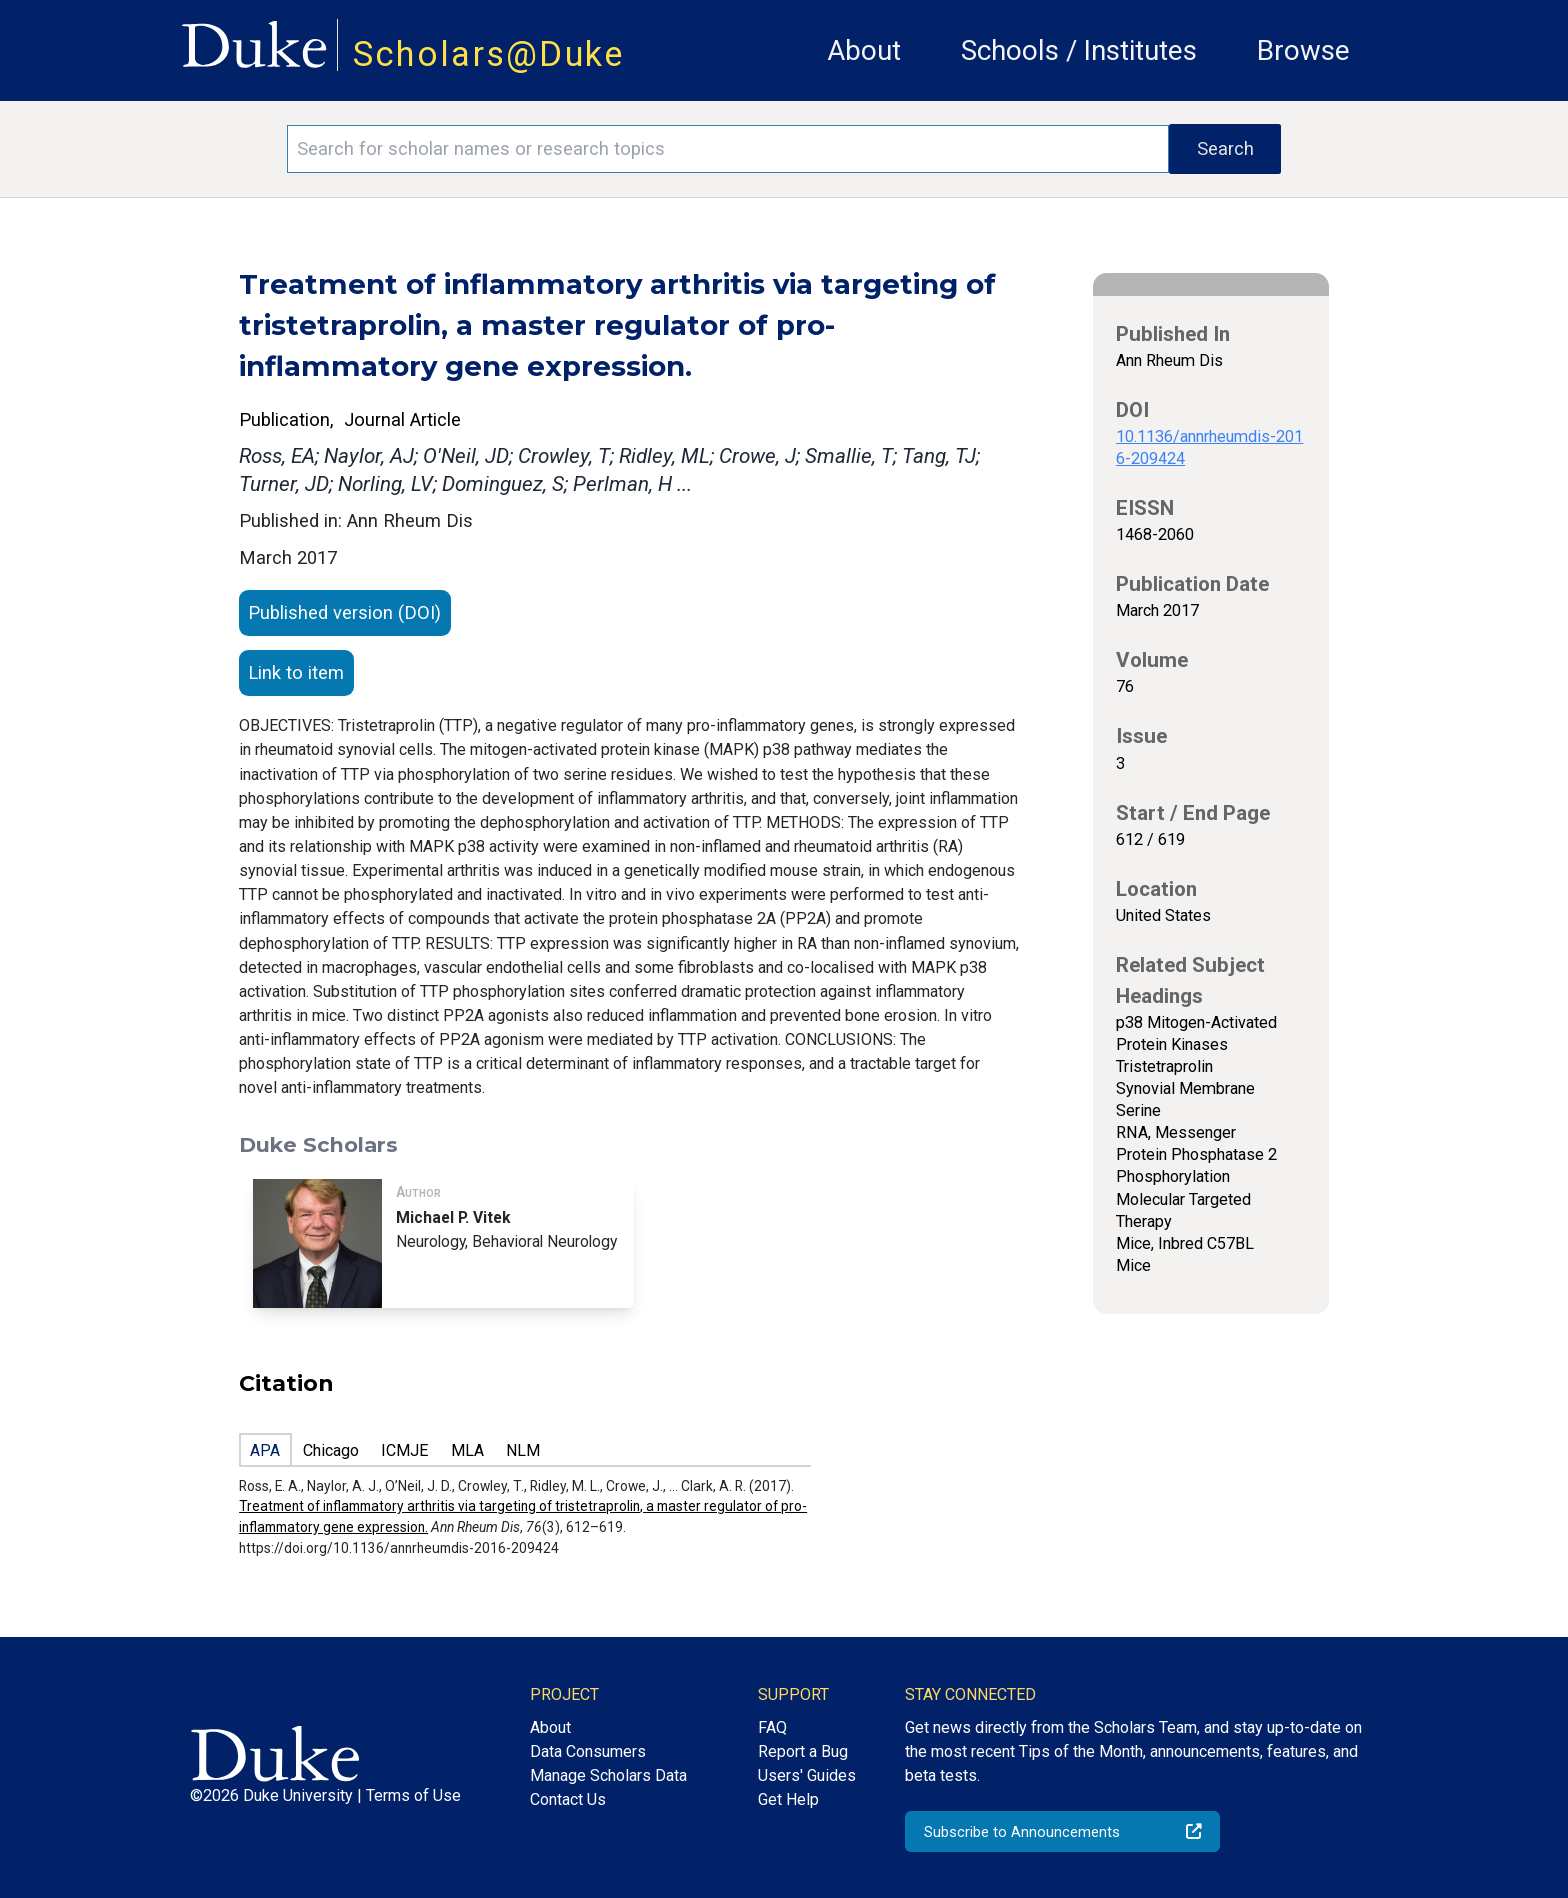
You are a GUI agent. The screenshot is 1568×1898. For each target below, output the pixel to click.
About (864, 50)
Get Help (788, 1799)
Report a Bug (803, 1751)
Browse (1303, 50)
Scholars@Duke (489, 54)
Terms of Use (413, 1795)
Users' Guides (807, 1775)
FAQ (772, 1727)
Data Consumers (588, 1751)
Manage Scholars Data (608, 1775)
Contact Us (568, 1799)
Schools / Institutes (1079, 50)
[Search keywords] (728, 149)
